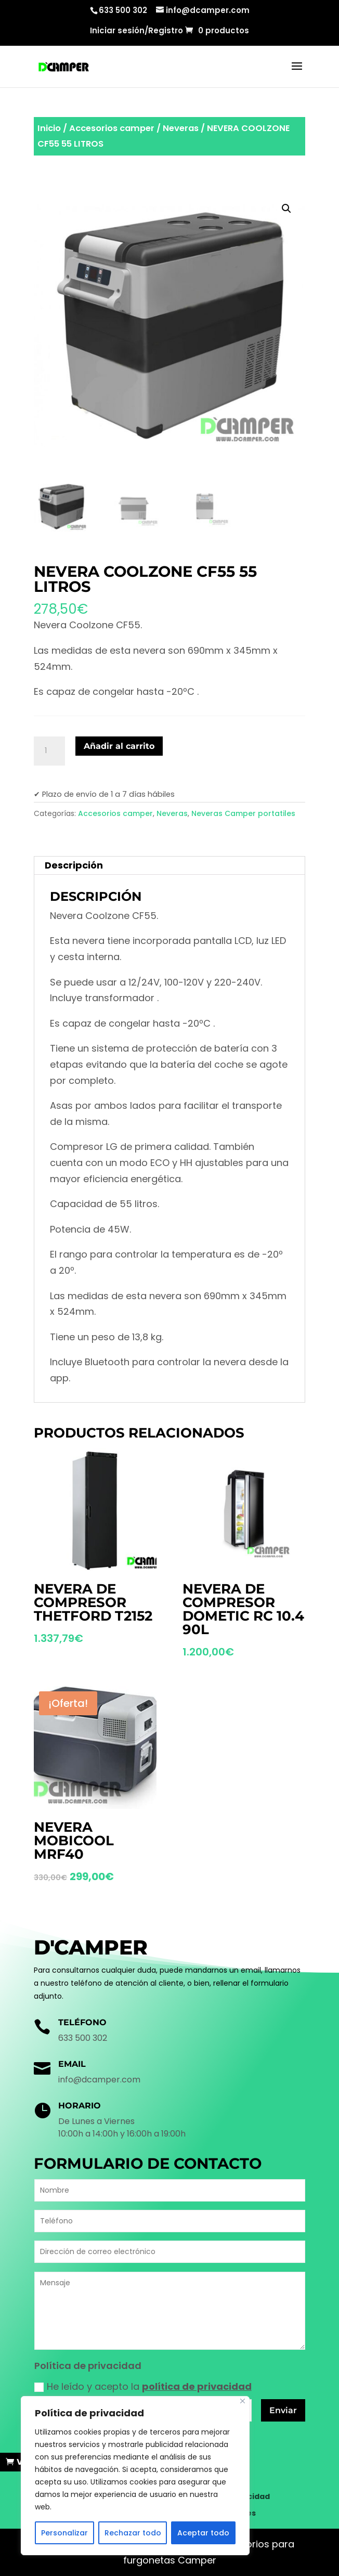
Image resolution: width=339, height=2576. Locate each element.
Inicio (49, 128)
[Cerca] (242, 2401)
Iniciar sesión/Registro (136, 31)
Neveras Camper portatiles (243, 813)
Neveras (181, 128)
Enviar (283, 2410)
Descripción (74, 865)
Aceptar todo (203, 2533)
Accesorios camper (111, 128)
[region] (135, 2475)
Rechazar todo (133, 2533)
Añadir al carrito (119, 746)
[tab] (169, 866)
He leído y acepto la (143, 2386)
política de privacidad (197, 2386)
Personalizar (64, 2533)
